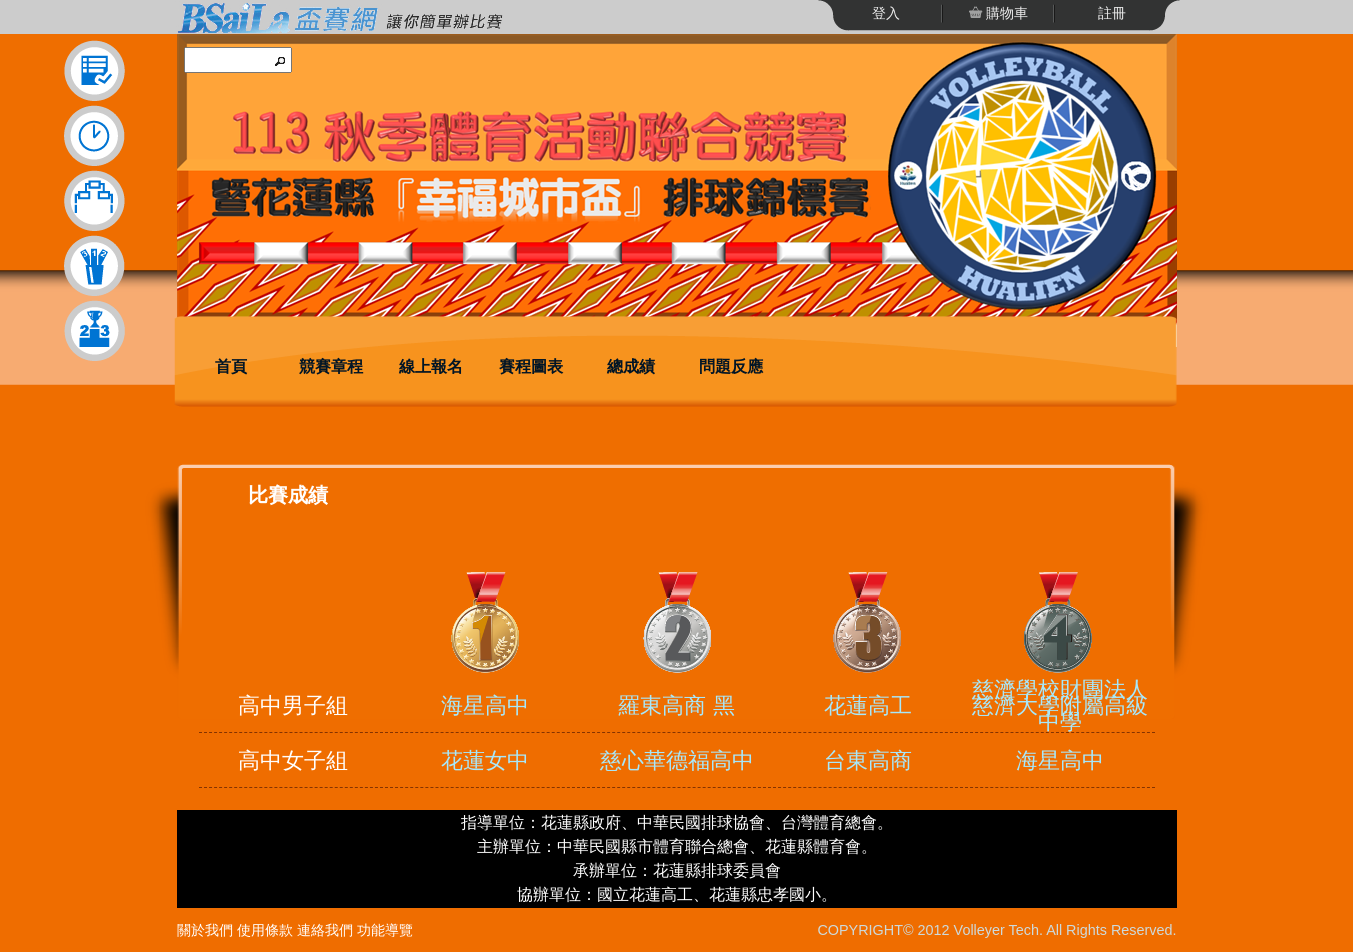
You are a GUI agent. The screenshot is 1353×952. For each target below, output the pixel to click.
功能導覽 (385, 930)
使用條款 (265, 930)
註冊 (1112, 13)
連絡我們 (325, 930)
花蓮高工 (868, 705)
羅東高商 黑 (676, 705)
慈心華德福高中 (677, 760)
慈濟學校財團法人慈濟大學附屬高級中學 (1060, 705)
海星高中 (485, 705)
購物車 (1006, 13)
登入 (886, 13)
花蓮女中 (485, 760)
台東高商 (868, 760)
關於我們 (205, 930)
